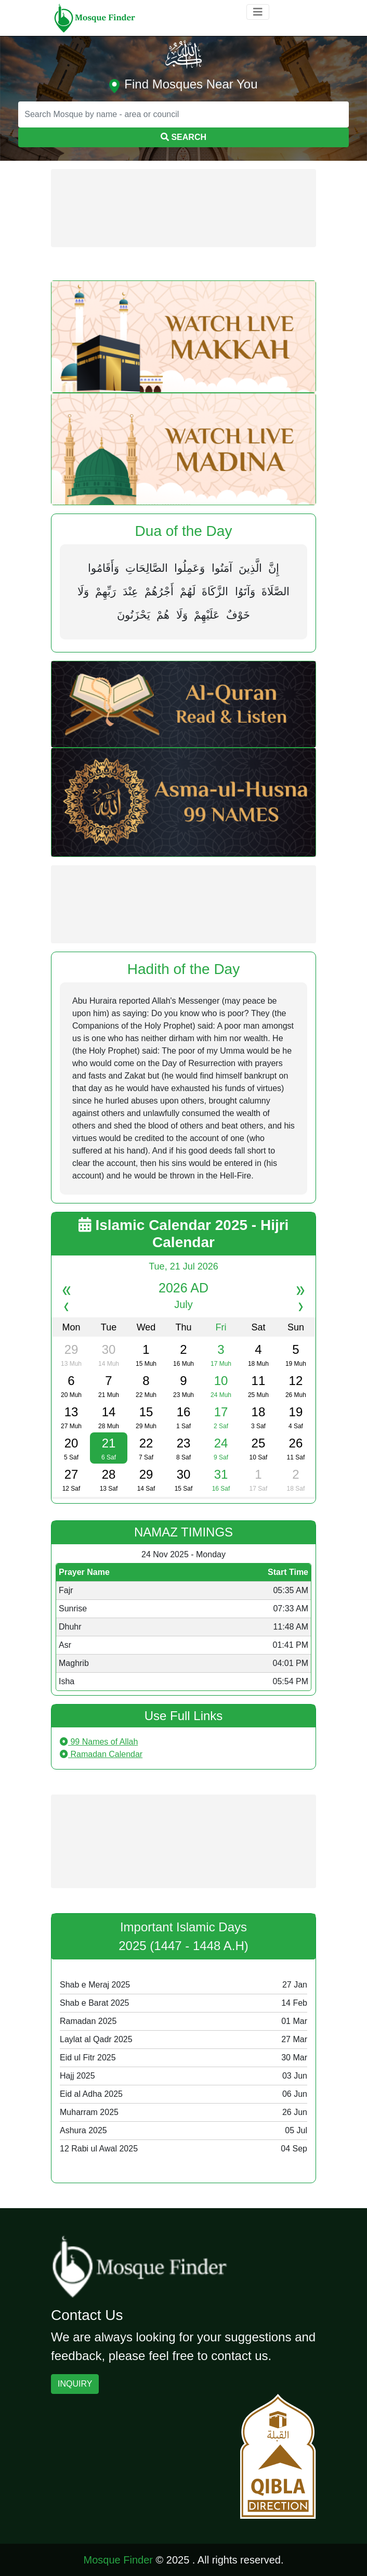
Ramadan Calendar (101, 1754)
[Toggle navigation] (257, 12)
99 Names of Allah (99, 1741)
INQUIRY (75, 2383)
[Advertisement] (183, 208)
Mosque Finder (118, 2560)
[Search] (183, 114)
